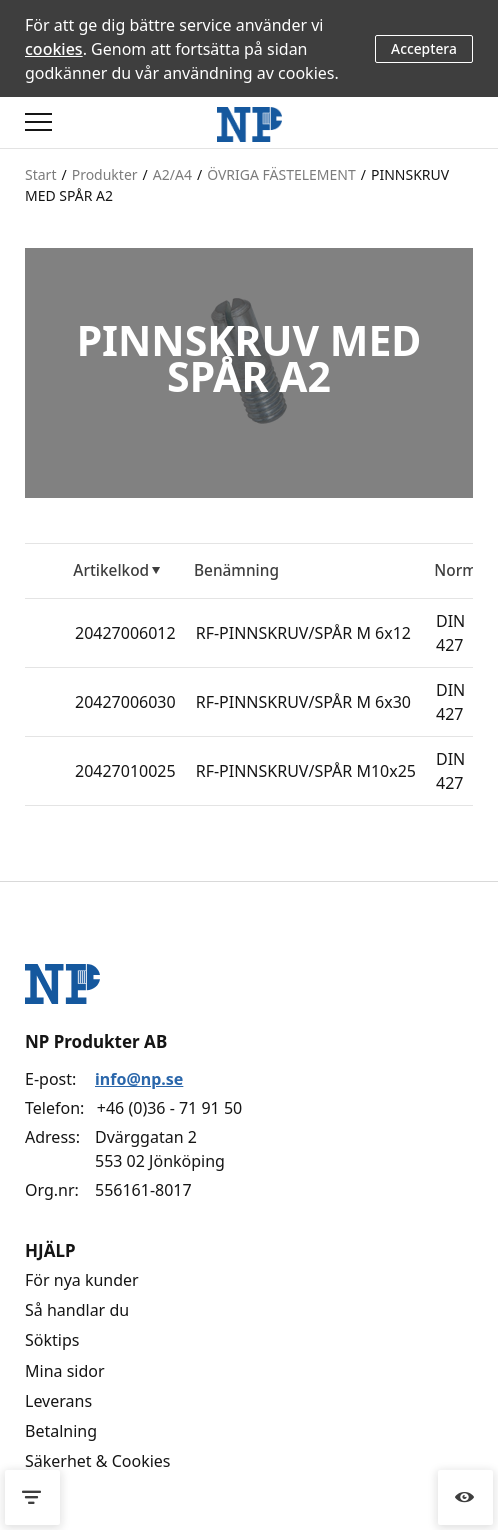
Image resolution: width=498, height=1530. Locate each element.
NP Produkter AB (96, 1041)
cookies (54, 49)
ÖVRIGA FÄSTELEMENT (281, 174)
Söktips (52, 1340)
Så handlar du (77, 1310)
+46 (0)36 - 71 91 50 (169, 1108)
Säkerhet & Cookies (98, 1461)
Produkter (105, 174)
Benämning (236, 570)
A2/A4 (172, 174)
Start (40, 174)
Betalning (61, 1431)
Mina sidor (65, 1371)
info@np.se (139, 1079)
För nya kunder (82, 1280)
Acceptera (424, 48)
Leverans (58, 1401)
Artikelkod (111, 570)
